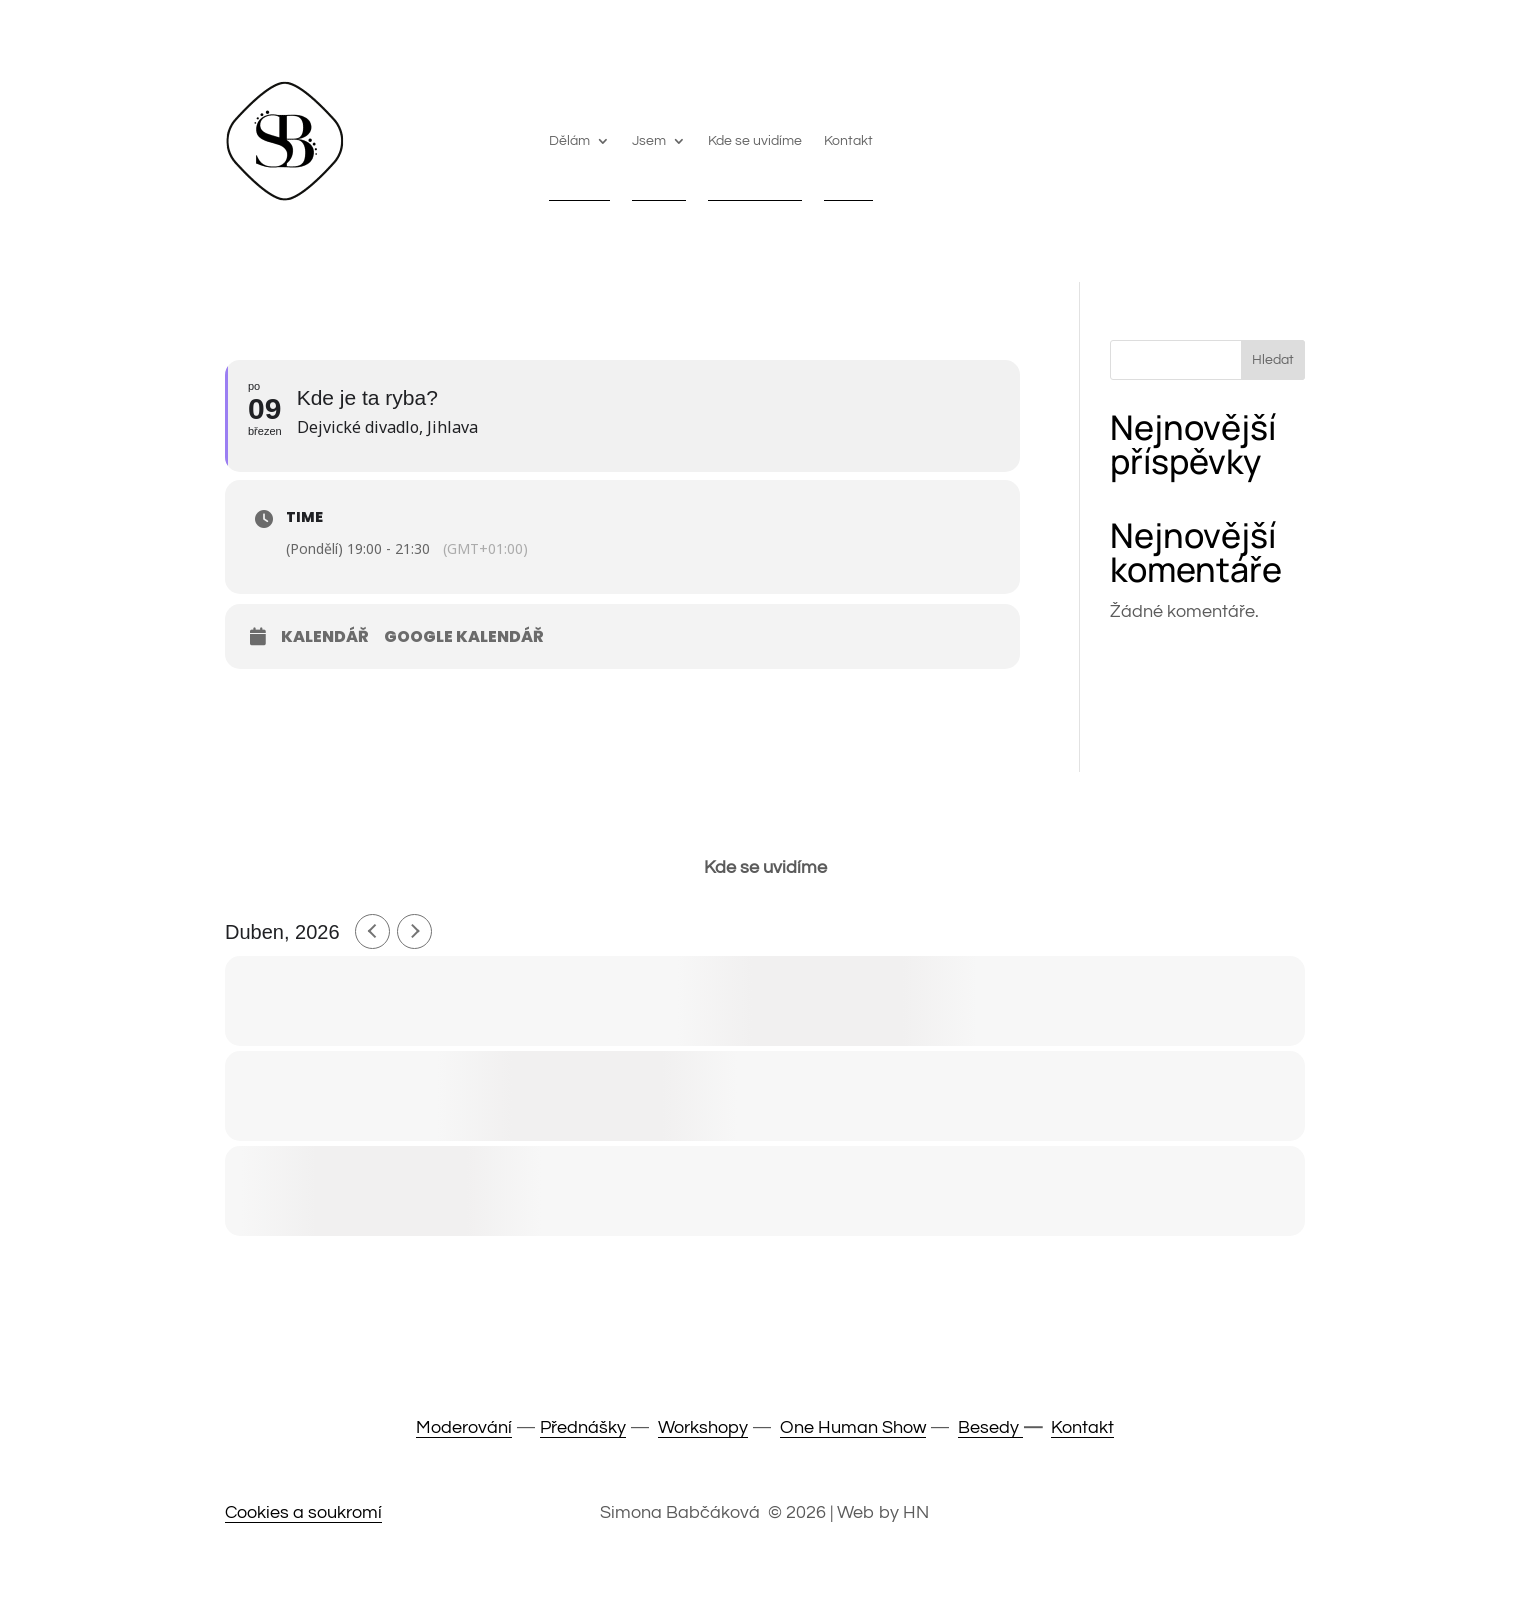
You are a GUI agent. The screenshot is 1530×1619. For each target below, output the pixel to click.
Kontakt (848, 141)
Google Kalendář (464, 637)
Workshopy (703, 1427)
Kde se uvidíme (755, 141)
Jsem (649, 141)
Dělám (569, 141)
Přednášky (583, 1427)
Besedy (990, 1427)
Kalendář (325, 637)
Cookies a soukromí (303, 1512)
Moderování (464, 1427)
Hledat (1273, 360)
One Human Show (853, 1427)
